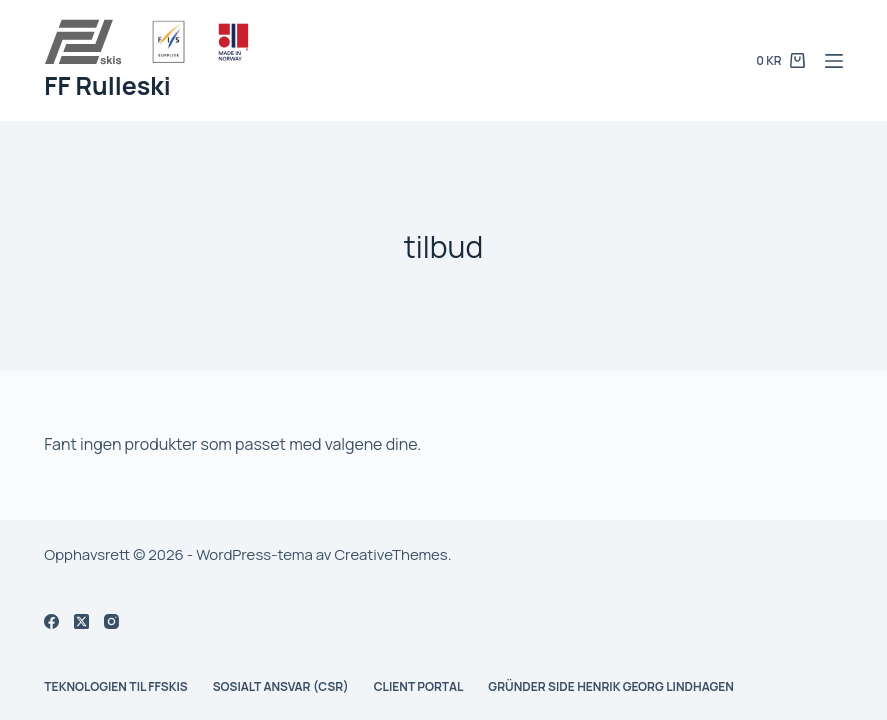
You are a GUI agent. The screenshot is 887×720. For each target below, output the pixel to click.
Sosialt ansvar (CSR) (281, 687)
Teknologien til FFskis (115, 687)
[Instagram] (111, 621)
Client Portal (419, 687)
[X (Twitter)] (81, 621)
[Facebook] (51, 621)
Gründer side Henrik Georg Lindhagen (611, 687)
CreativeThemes (390, 554)
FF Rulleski (107, 85)
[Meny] (834, 61)
